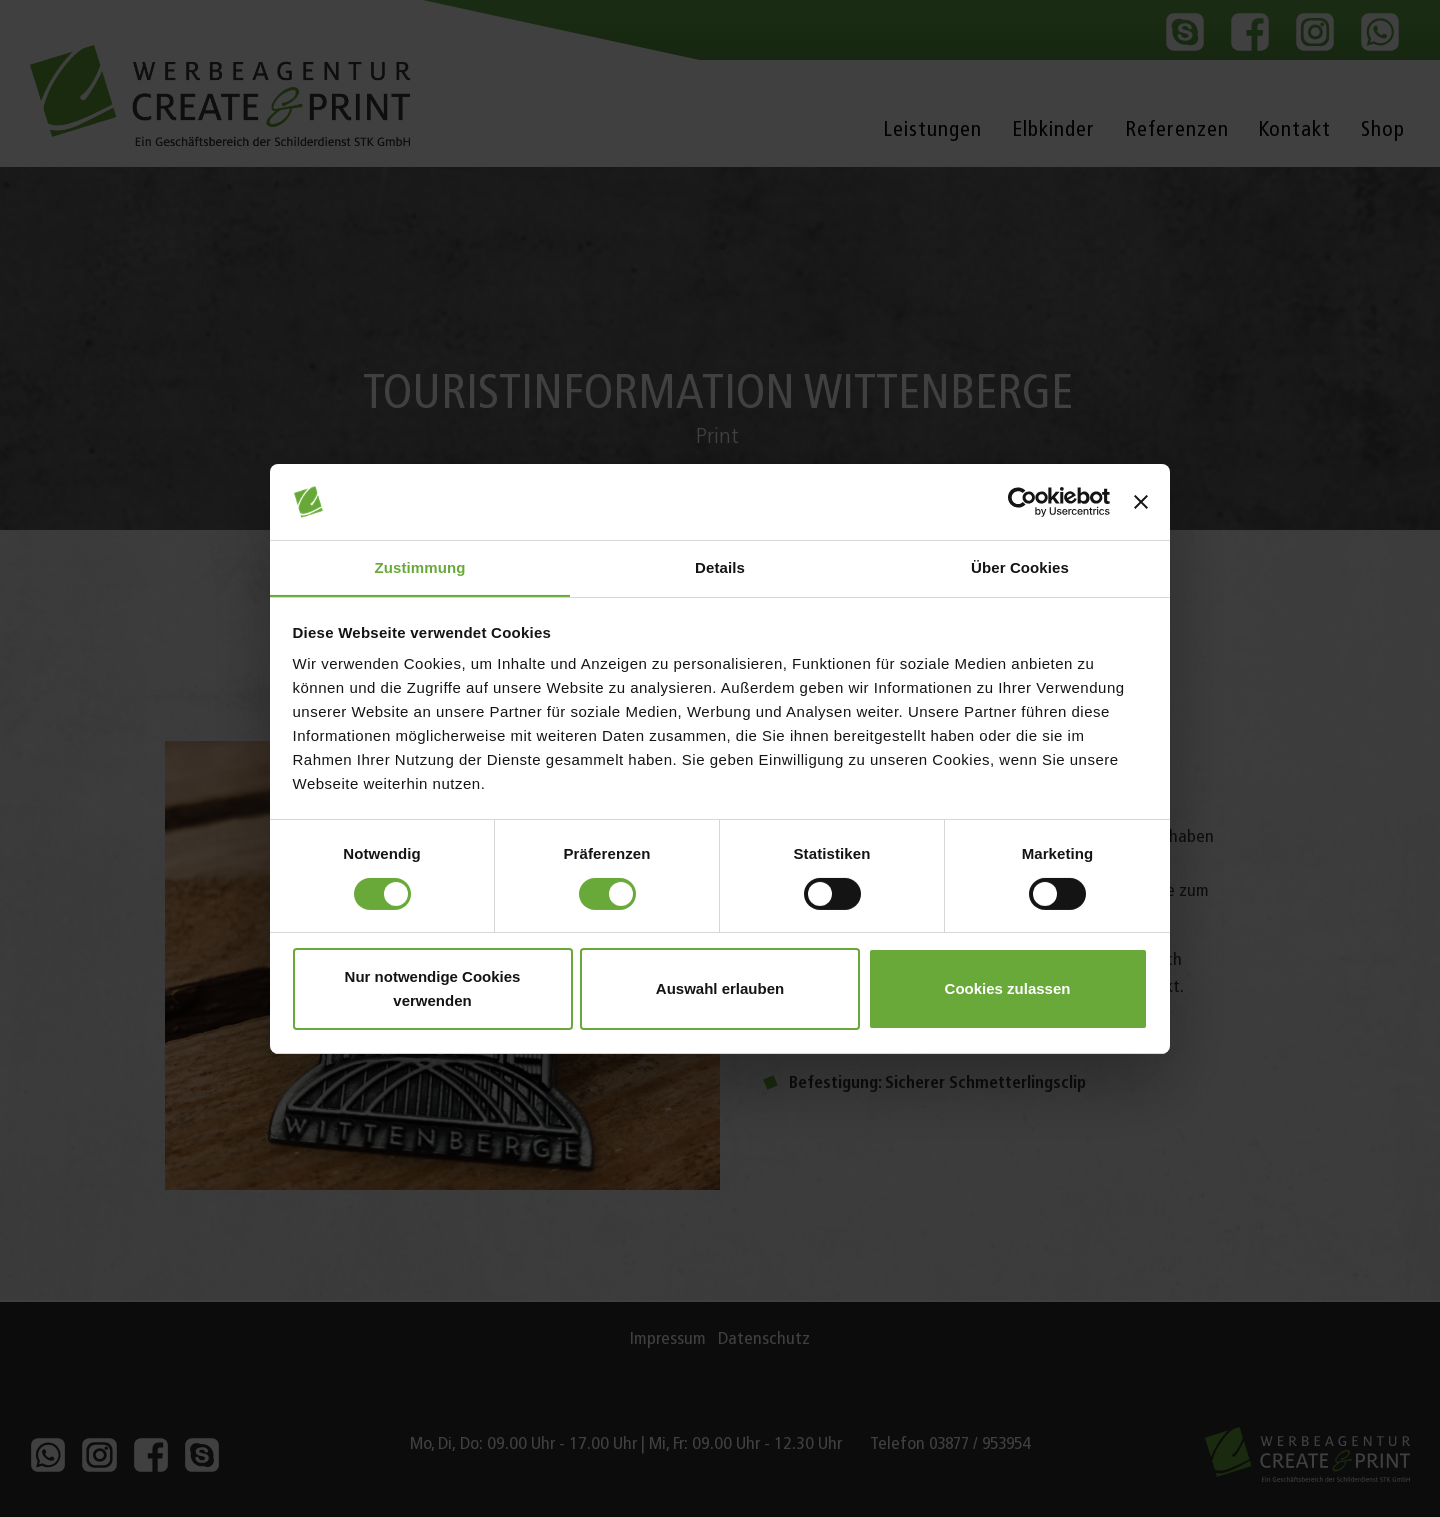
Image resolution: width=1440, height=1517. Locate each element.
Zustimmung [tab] (420, 567)
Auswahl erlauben (720, 989)
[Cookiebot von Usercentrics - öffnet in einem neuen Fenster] (1022, 501)
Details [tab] (720, 567)
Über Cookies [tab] (1020, 567)
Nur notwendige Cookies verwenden (433, 989)
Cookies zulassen (1008, 989)
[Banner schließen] (1141, 501)
